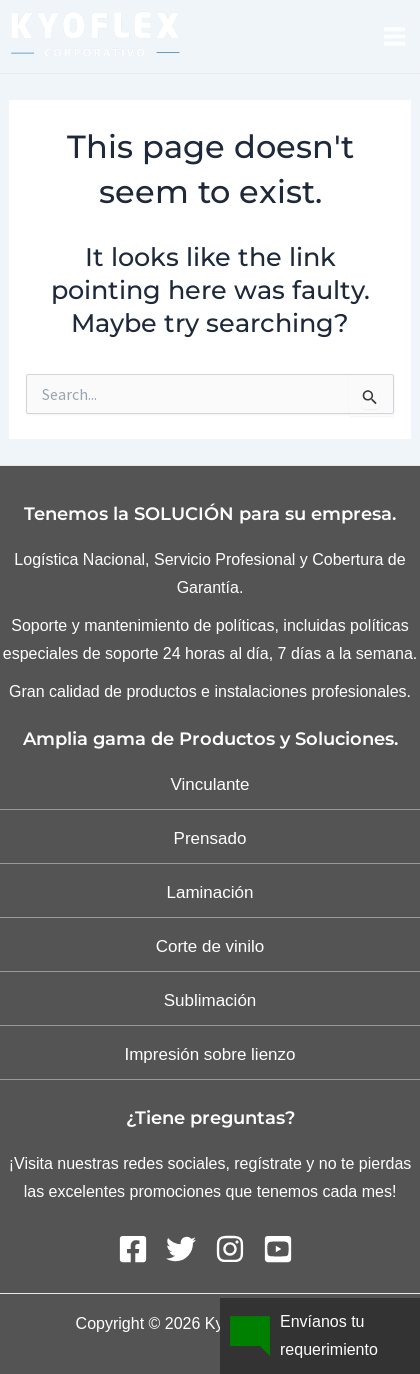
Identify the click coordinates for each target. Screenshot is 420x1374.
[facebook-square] (140, 1249)
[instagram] (237, 1249)
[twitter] (188, 1249)
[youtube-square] (282, 1249)
